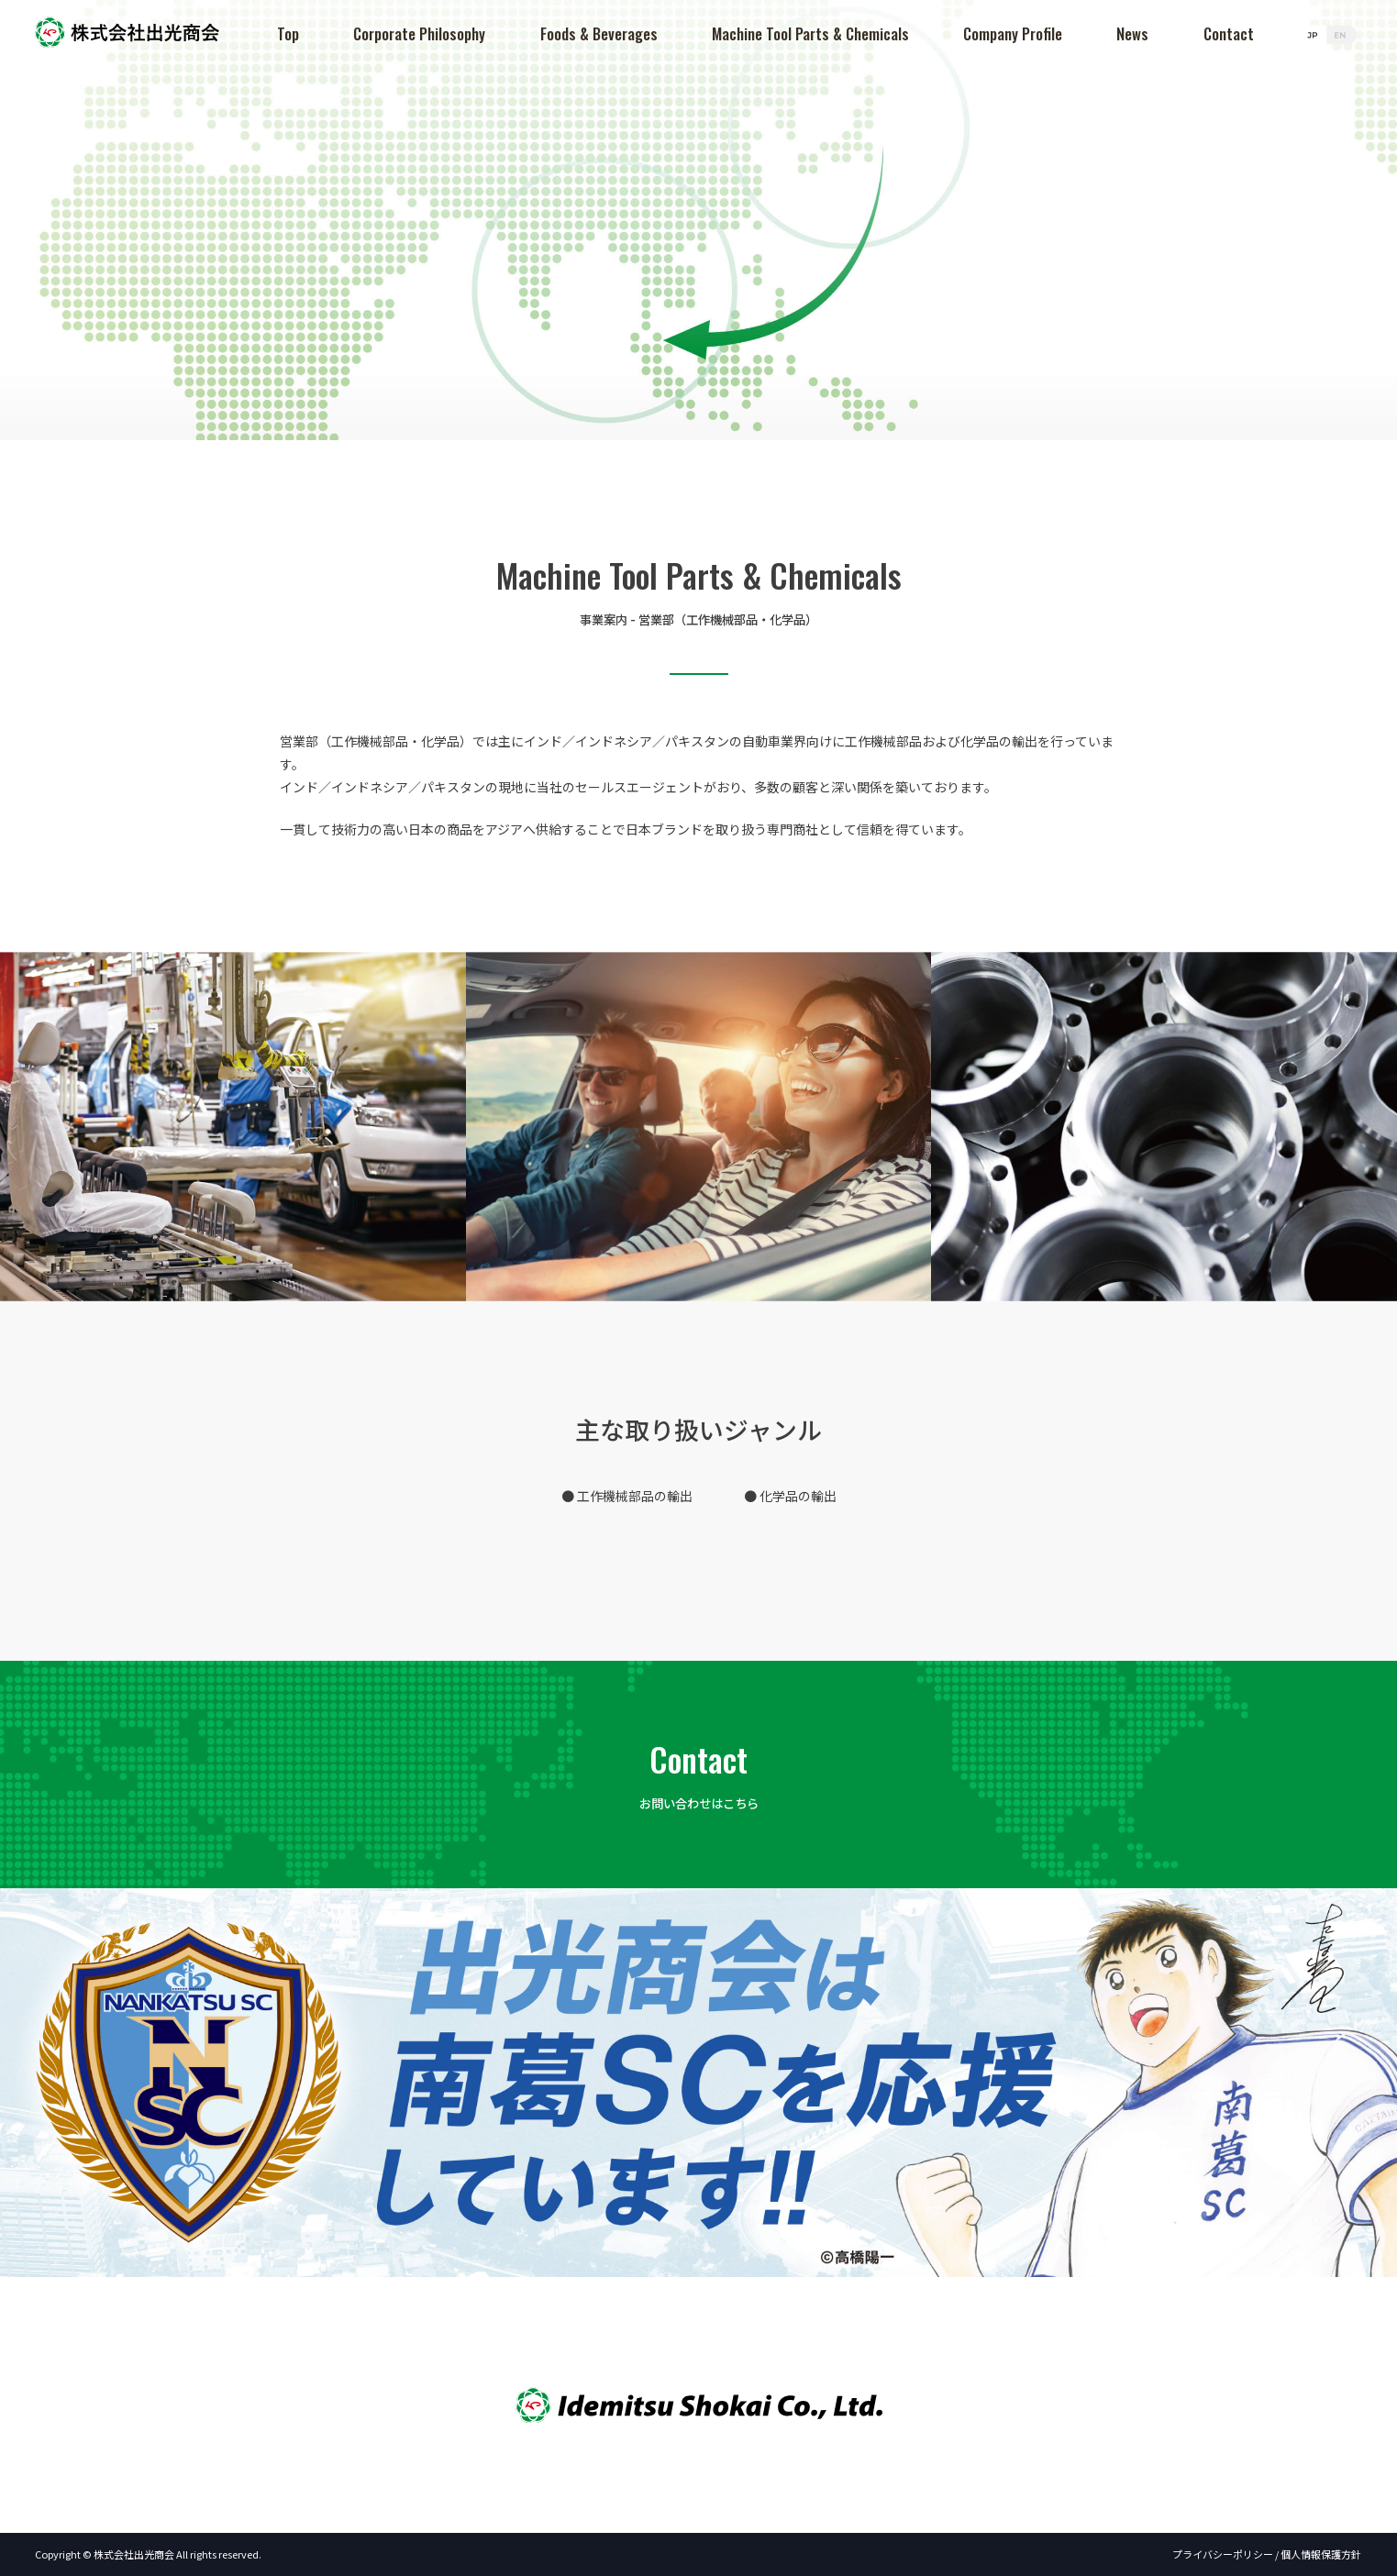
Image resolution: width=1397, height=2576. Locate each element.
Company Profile (1014, 32)
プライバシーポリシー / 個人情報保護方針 (1267, 2554)
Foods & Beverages (601, 32)
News (1133, 32)
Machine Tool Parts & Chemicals (812, 32)
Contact (1228, 32)
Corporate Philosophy (423, 32)
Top (292, 32)
